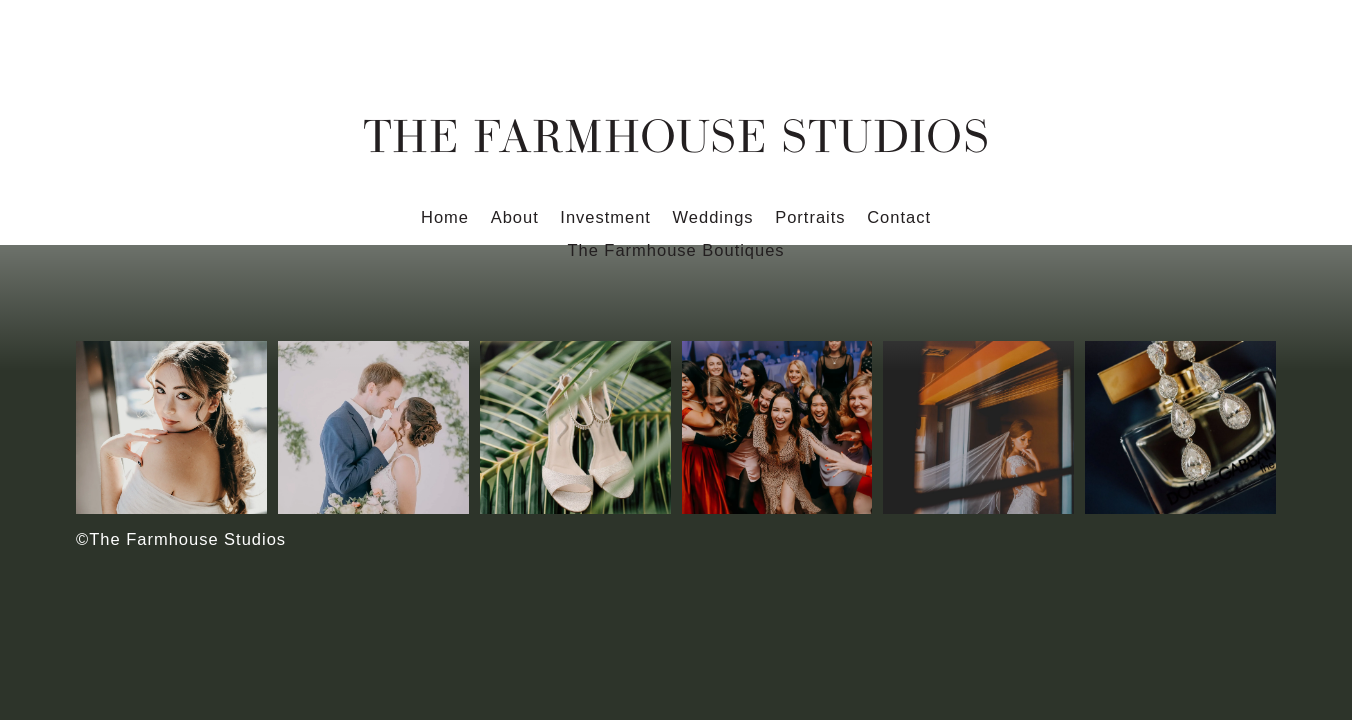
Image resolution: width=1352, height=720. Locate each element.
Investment (605, 217)
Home (445, 217)
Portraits (810, 217)
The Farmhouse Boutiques (675, 250)
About (515, 217)
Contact (899, 217)
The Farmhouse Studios (676, 135)
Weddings (713, 217)
